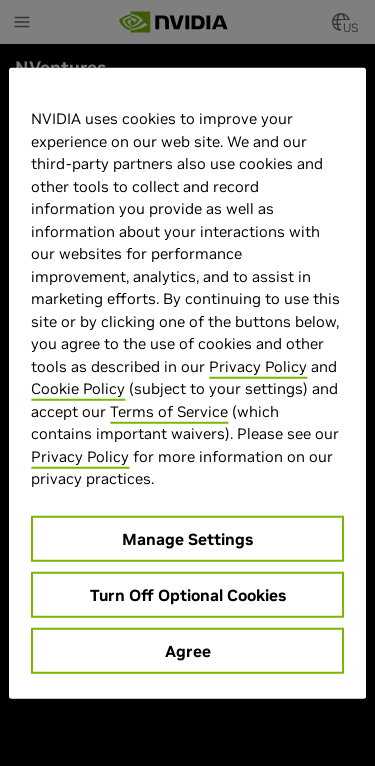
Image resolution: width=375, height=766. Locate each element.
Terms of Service (169, 410)
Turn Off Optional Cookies (188, 594)
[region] (187, 383)
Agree (188, 650)
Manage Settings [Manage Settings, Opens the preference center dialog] (187, 538)
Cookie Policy (78, 388)
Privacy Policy (258, 365)
